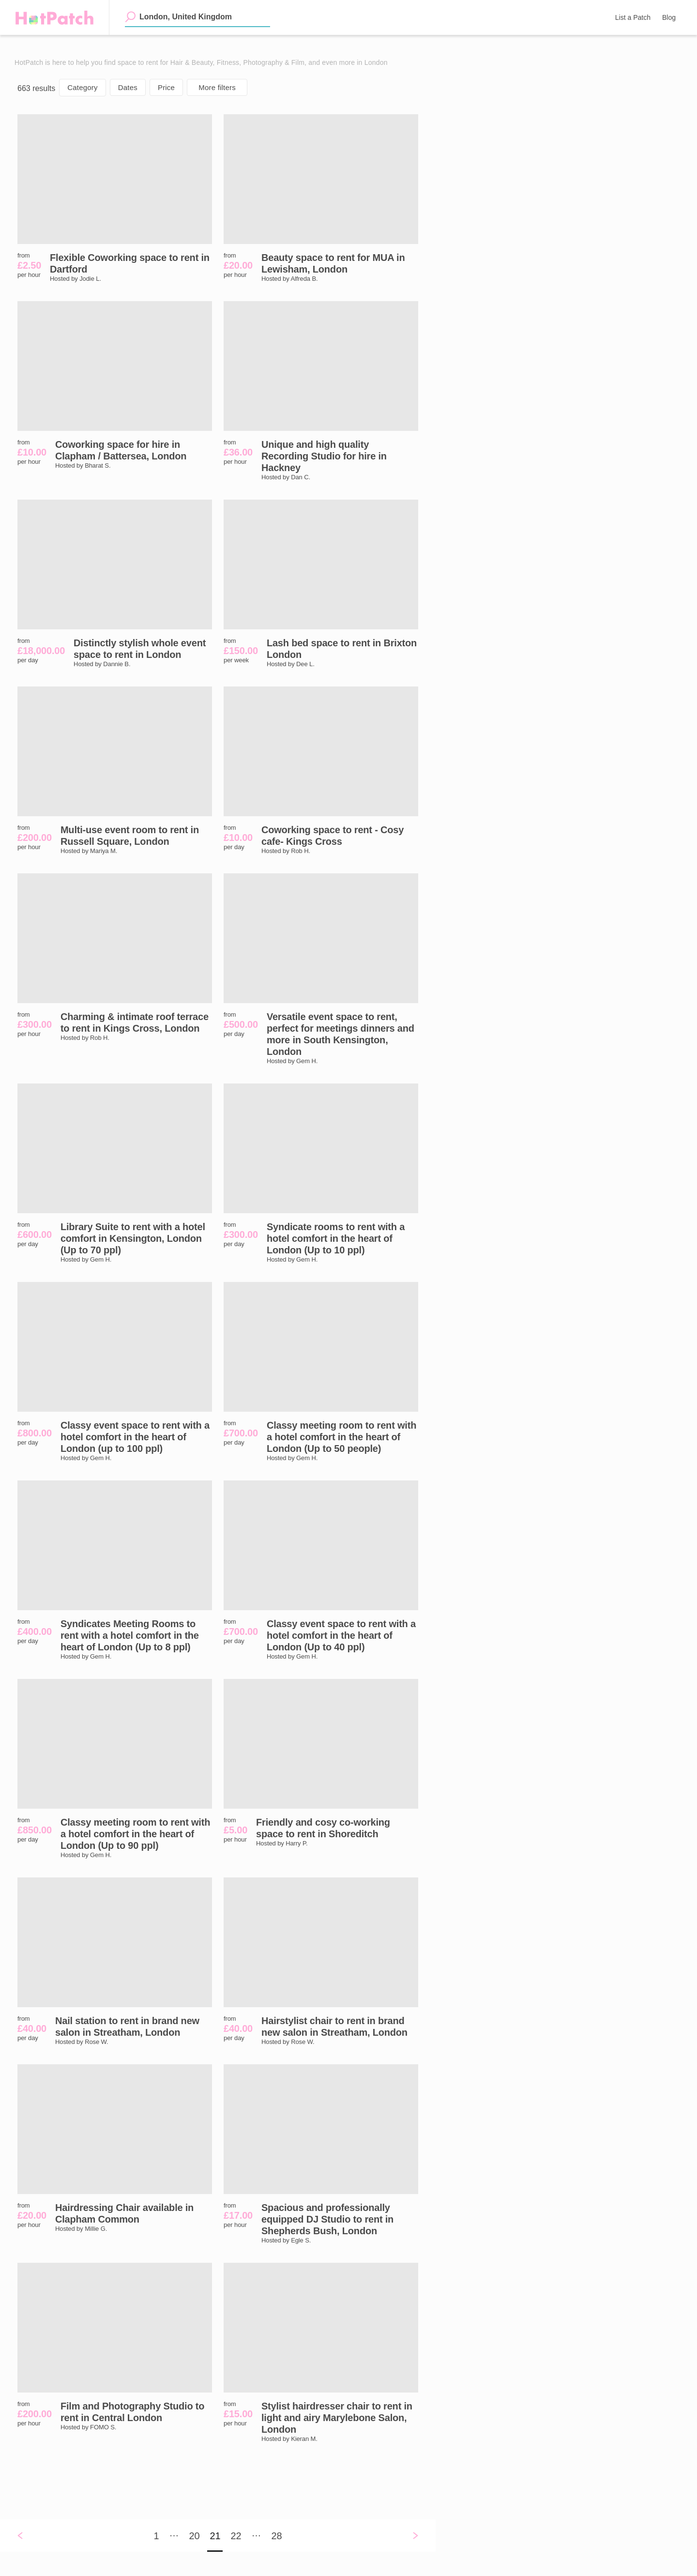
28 (276, 2535)
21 (215, 2535)
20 (194, 2535)
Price (166, 87)
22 (235, 2535)
